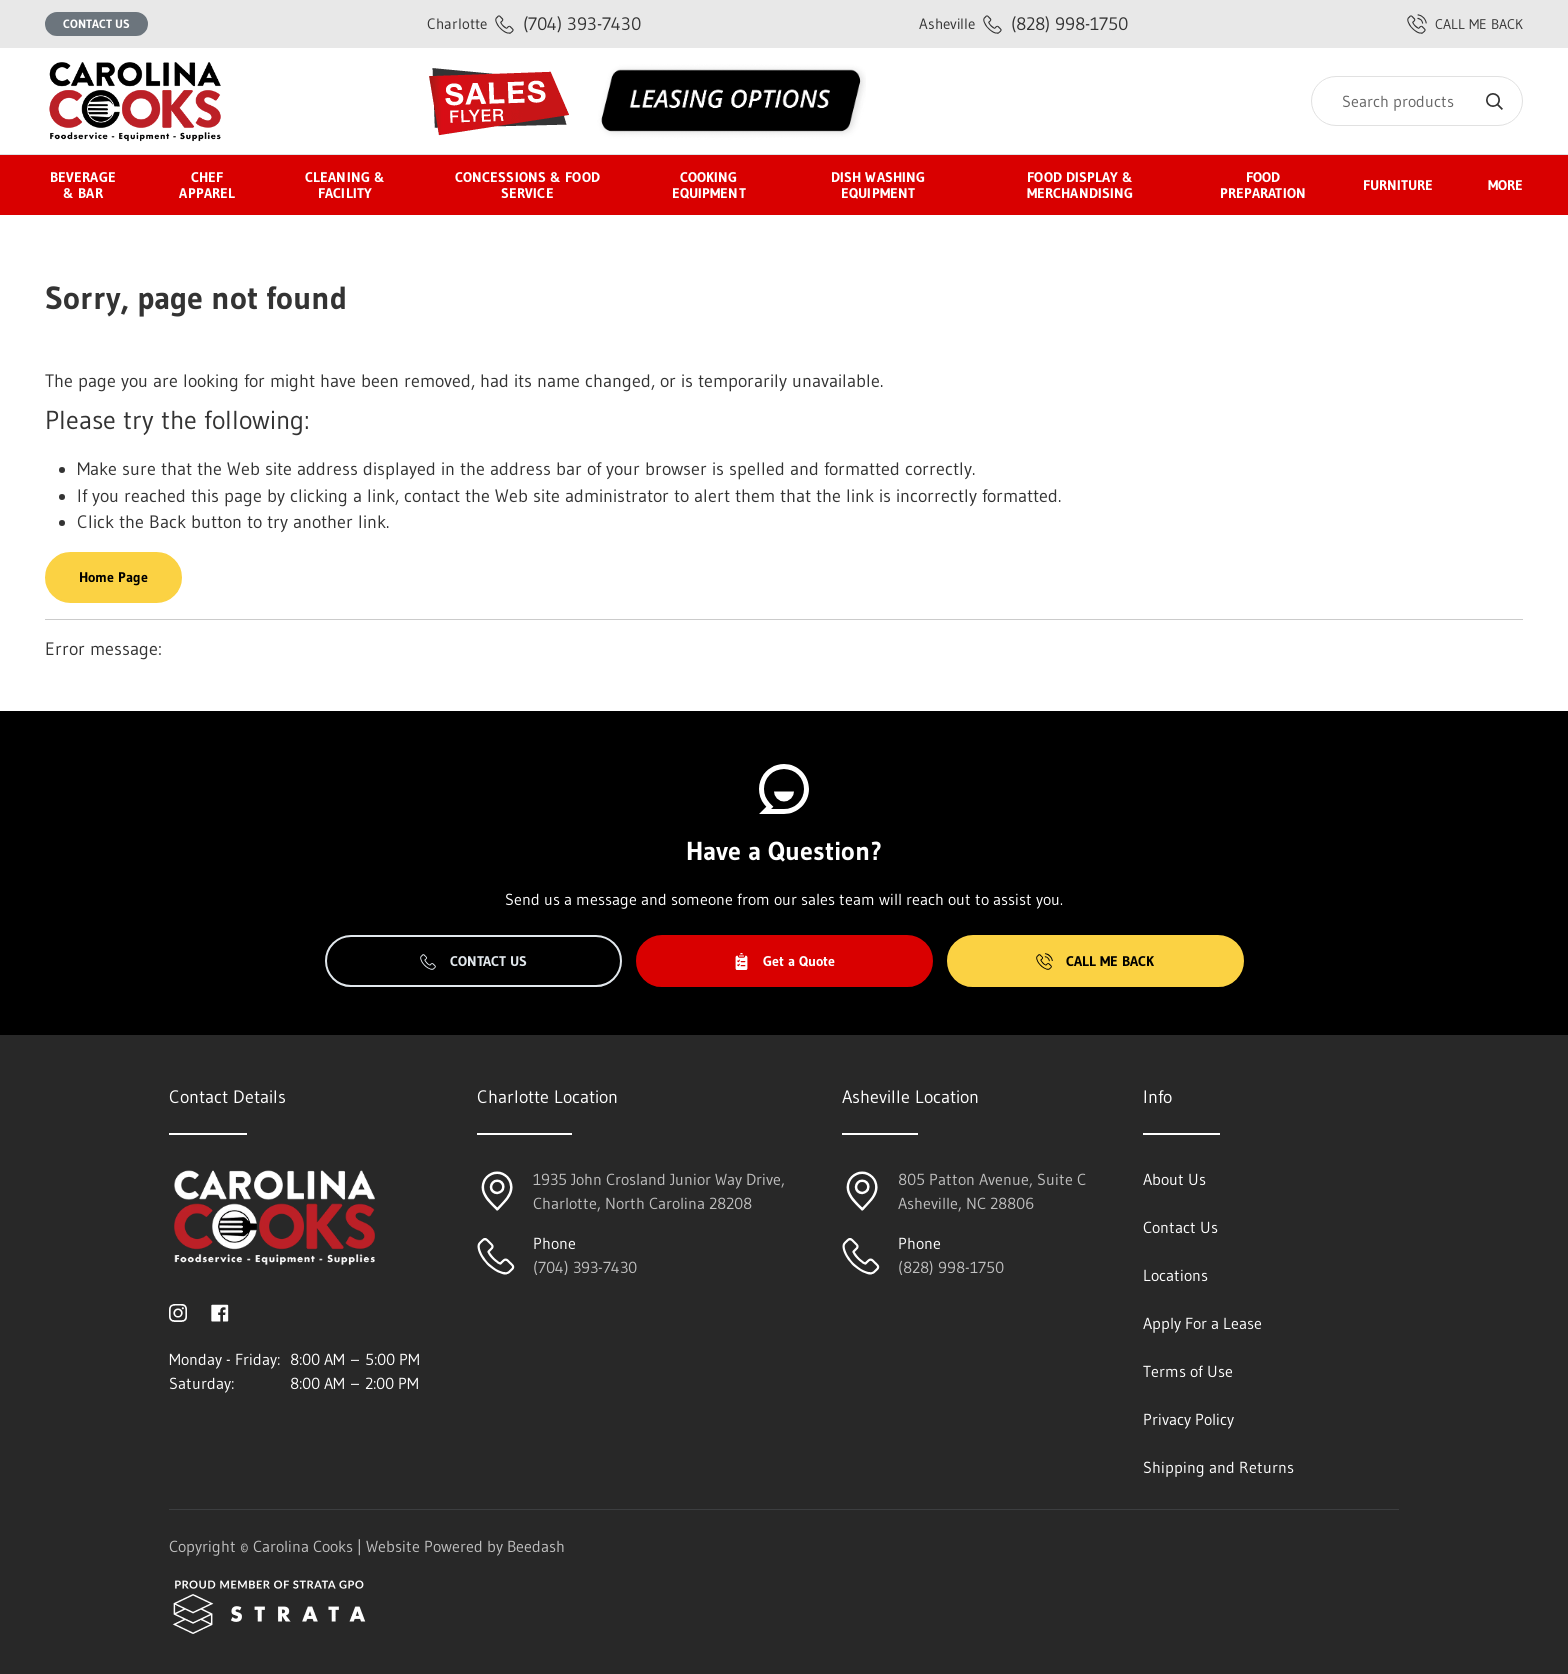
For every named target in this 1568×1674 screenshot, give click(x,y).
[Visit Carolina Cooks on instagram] (178, 1311)
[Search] (1417, 101)
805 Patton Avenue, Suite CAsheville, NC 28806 (992, 1191)
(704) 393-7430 (534, 23)
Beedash (536, 1546)
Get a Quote (784, 961)
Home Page (113, 577)
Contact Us (96, 23)
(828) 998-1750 (1023, 23)
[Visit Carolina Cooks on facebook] (220, 1311)
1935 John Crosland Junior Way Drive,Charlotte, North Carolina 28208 (659, 1191)
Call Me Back (1095, 961)
